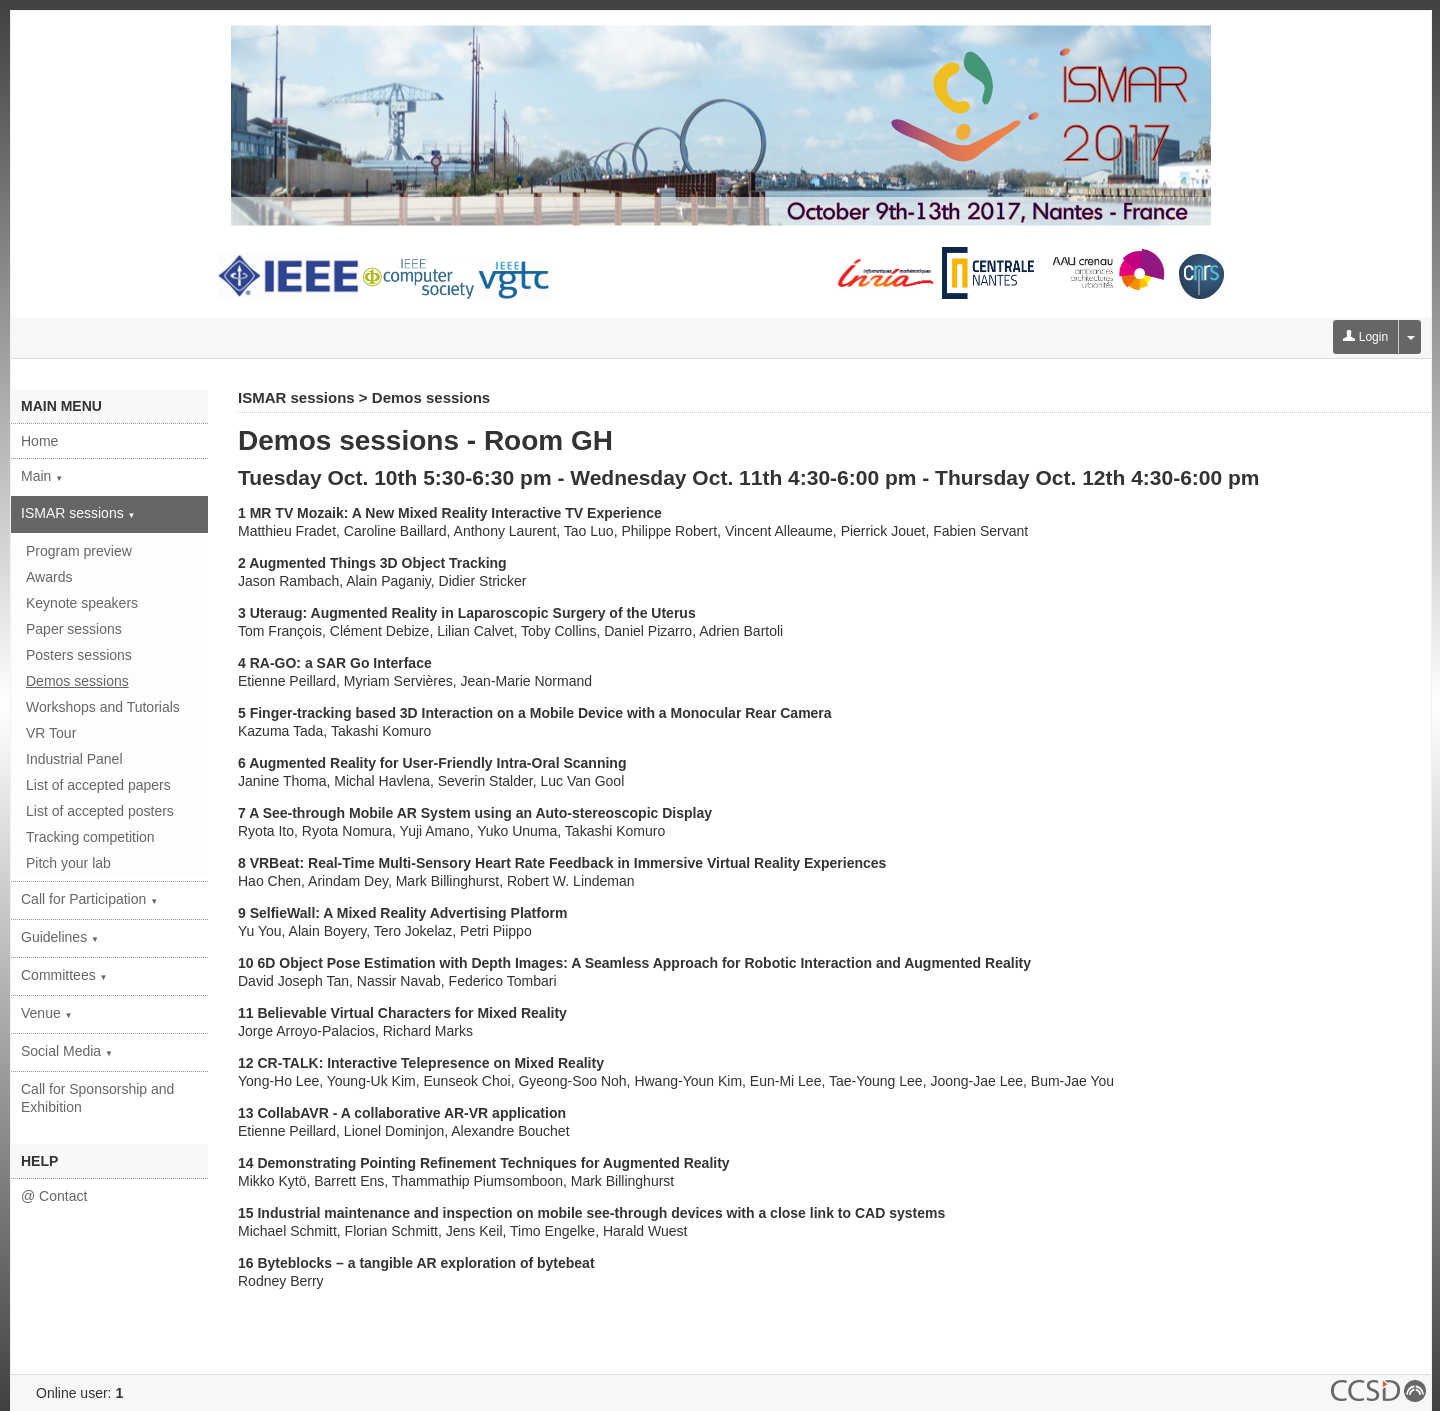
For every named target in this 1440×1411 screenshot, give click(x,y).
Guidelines (60, 937)
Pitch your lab (68, 863)
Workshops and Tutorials (103, 707)
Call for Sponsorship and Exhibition (97, 1098)
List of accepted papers (98, 785)
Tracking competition (90, 837)
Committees (64, 975)
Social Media (67, 1051)
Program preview (79, 551)
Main (42, 476)
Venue (47, 1013)
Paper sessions (74, 629)
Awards (49, 577)
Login (1365, 337)
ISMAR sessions (78, 513)
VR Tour (51, 733)
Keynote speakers (82, 603)
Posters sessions (79, 655)
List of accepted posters (100, 811)
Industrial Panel (74, 759)
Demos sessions (77, 681)
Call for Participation (89, 899)
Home (39, 441)
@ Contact (54, 1196)
